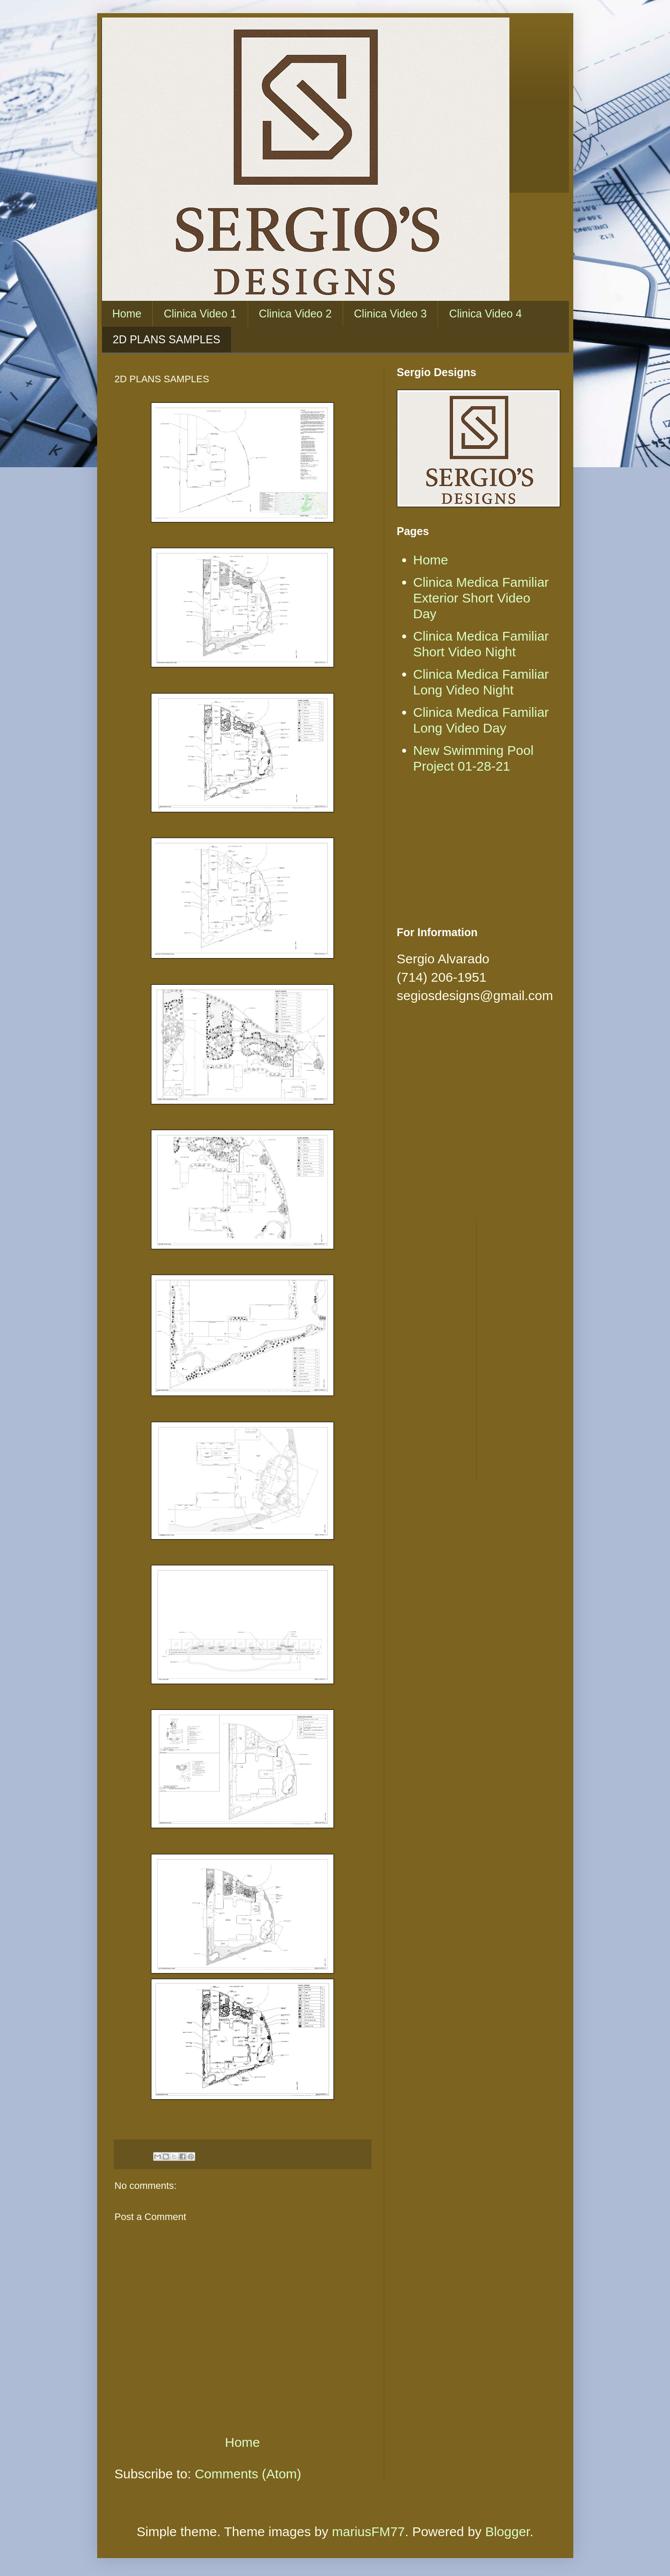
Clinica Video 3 (390, 313)
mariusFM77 (368, 2531)
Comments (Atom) (248, 2474)
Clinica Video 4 (485, 313)
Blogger (507, 2531)
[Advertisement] (476, 851)
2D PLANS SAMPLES (167, 339)
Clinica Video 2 (295, 313)
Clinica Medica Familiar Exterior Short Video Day (481, 598)
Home (127, 313)
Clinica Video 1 (200, 313)
